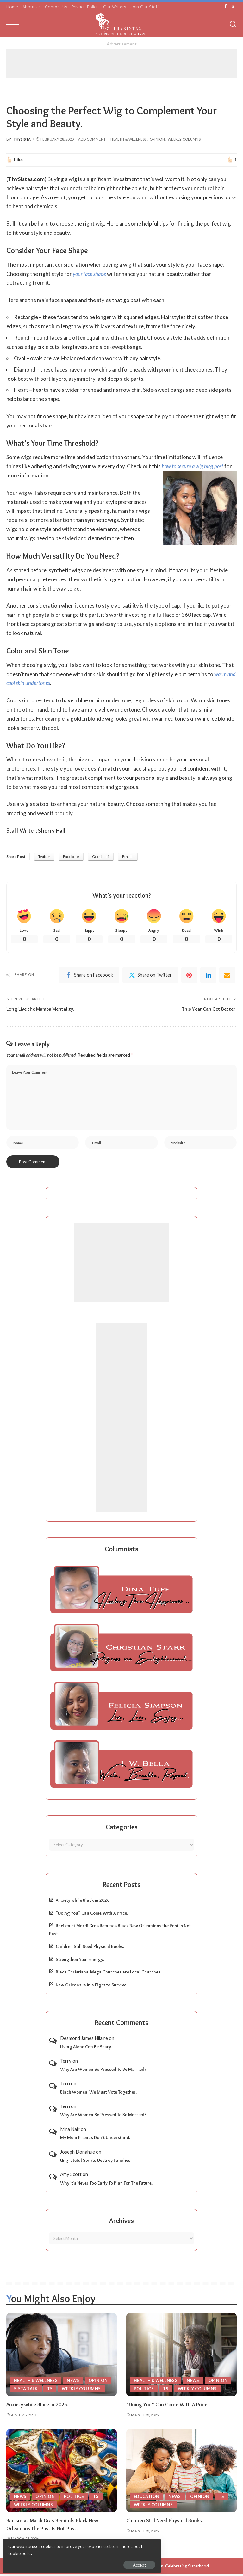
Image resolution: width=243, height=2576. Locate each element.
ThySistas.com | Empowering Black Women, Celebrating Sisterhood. (145, 2567)
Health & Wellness (128, 139)
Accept (77, 2562)
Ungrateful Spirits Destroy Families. (95, 2162)
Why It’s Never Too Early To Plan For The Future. (106, 2184)
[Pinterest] (189, 975)
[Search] (233, 24)
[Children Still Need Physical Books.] (181, 2472)
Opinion (157, 139)
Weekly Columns (184, 139)
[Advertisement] (121, 63)
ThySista (22, 139)
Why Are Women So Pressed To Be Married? (103, 2071)
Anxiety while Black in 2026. (83, 1902)
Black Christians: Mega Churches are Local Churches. (108, 1974)
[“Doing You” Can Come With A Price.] (181, 2356)
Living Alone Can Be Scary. (86, 2048)
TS (50, 2390)
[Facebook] (225, 7)
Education (146, 2497)
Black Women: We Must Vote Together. (98, 2094)
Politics (144, 2390)
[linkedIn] (208, 975)
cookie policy (80, 2550)
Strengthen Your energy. (80, 1961)
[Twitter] (233, 7)
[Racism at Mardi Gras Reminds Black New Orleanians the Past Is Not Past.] (61, 2472)
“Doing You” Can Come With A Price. (92, 1915)
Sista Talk (26, 2390)
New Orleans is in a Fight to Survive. (91, 1986)
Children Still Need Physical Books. (90, 1948)
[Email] (227, 975)
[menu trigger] (14, 24)
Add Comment (92, 139)
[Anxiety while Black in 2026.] (61, 2356)
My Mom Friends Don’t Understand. (95, 2139)
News (74, 2382)
